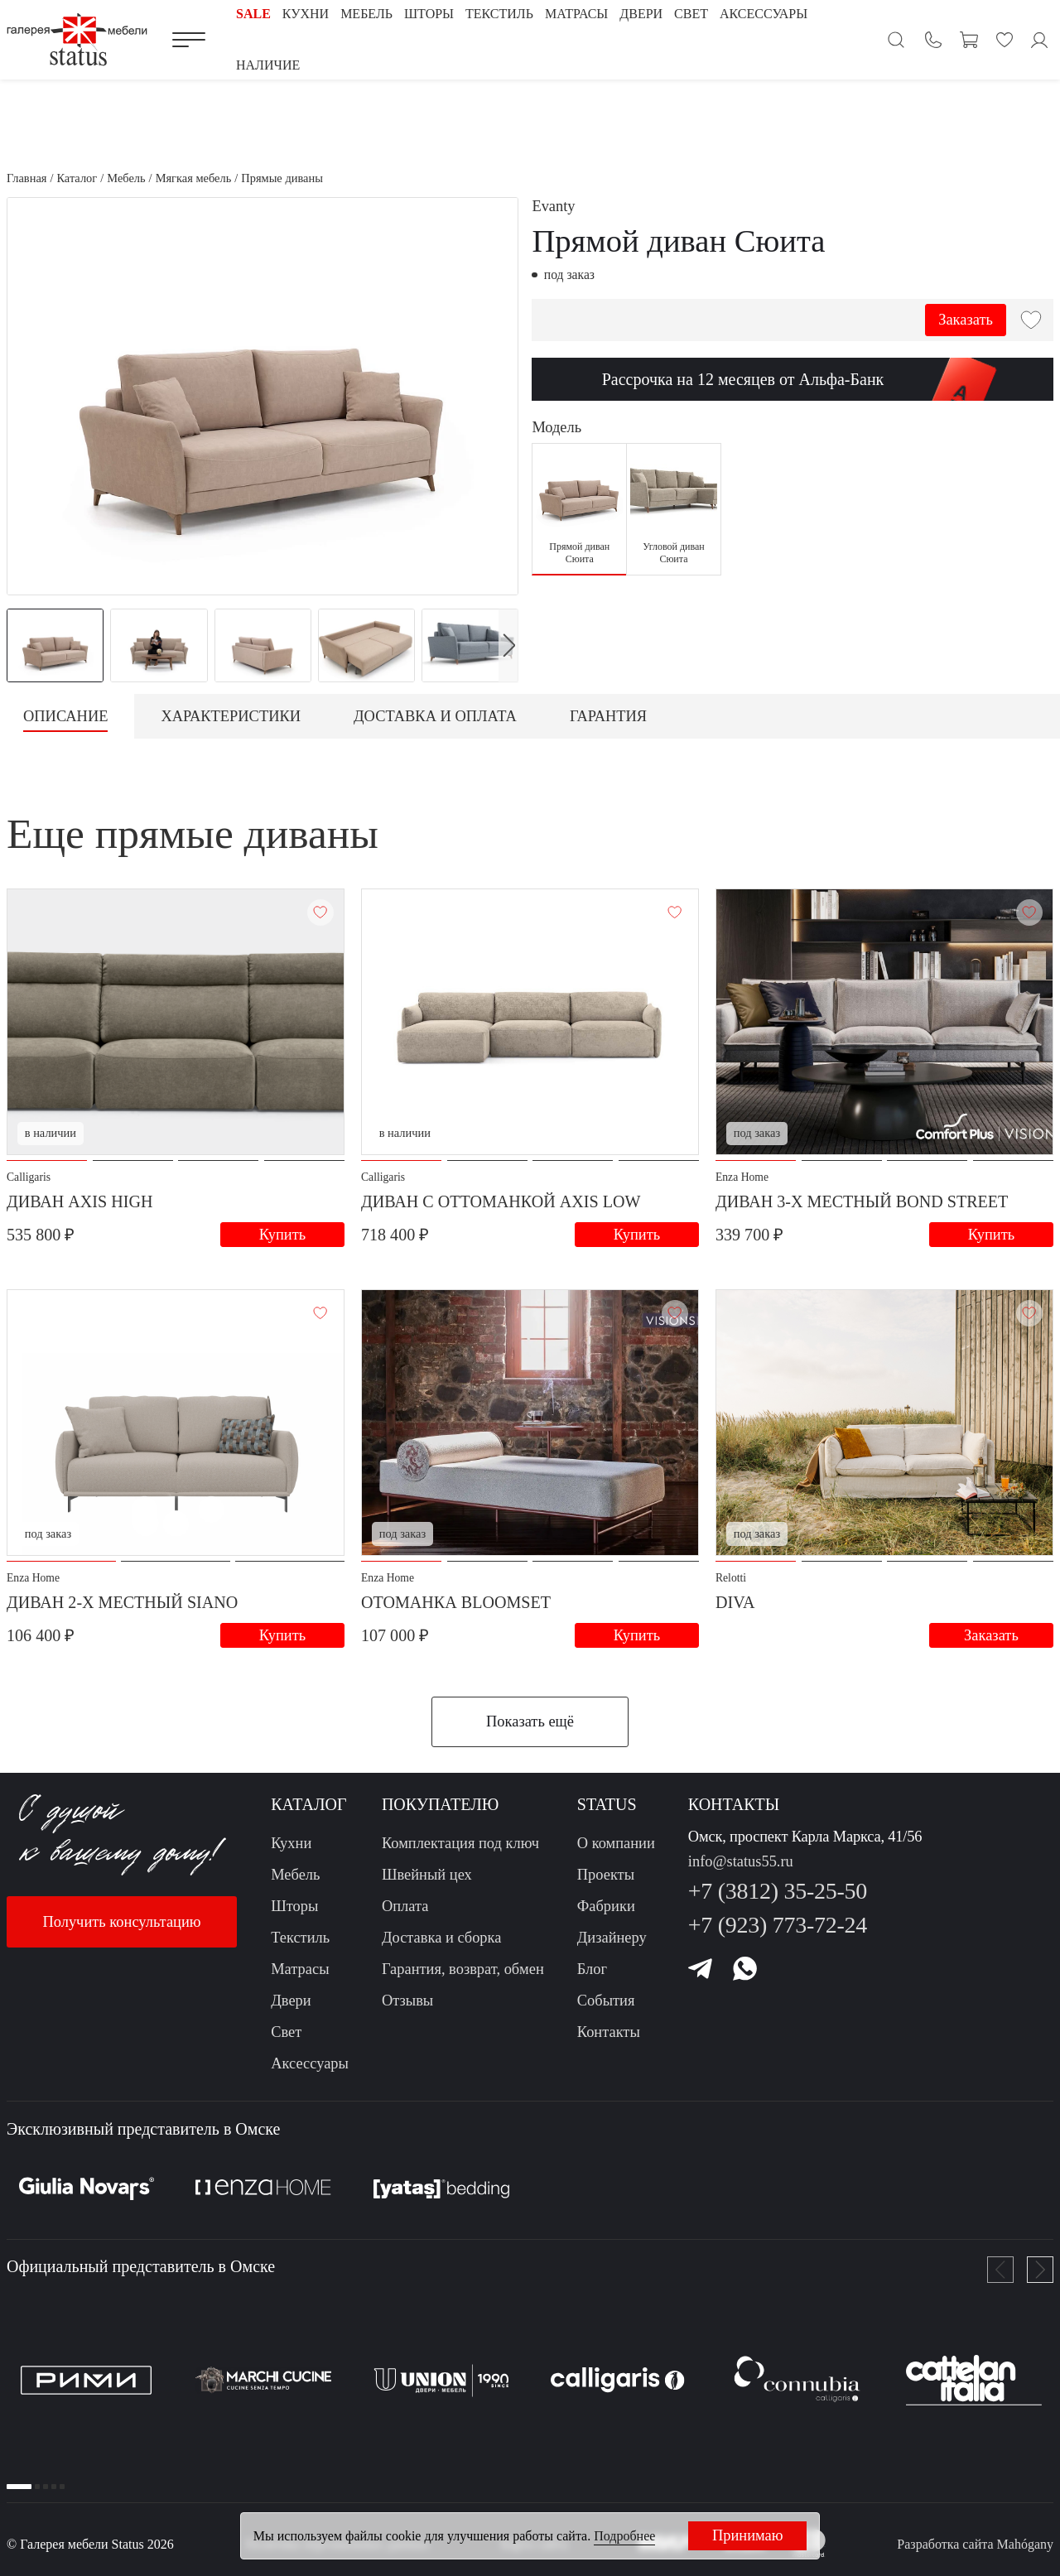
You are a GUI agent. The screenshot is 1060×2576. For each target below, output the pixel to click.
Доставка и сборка (442, 1937)
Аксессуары (310, 2063)
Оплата (405, 1906)
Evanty (553, 206)
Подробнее (624, 2536)
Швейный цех (427, 1874)
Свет (286, 2032)
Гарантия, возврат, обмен (463, 1969)
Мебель (295, 1874)
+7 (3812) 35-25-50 (777, 1891)
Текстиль (300, 1937)
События (606, 2000)
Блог (592, 1969)
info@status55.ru (740, 1861)
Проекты (605, 1874)
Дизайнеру (612, 1937)
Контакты (608, 2032)
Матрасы (300, 1969)
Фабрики (606, 1906)
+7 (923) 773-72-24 (777, 1925)
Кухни (291, 1843)
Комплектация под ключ (460, 1843)
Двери (291, 2000)
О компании (616, 1843)
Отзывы (407, 2000)
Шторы (294, 1906)
